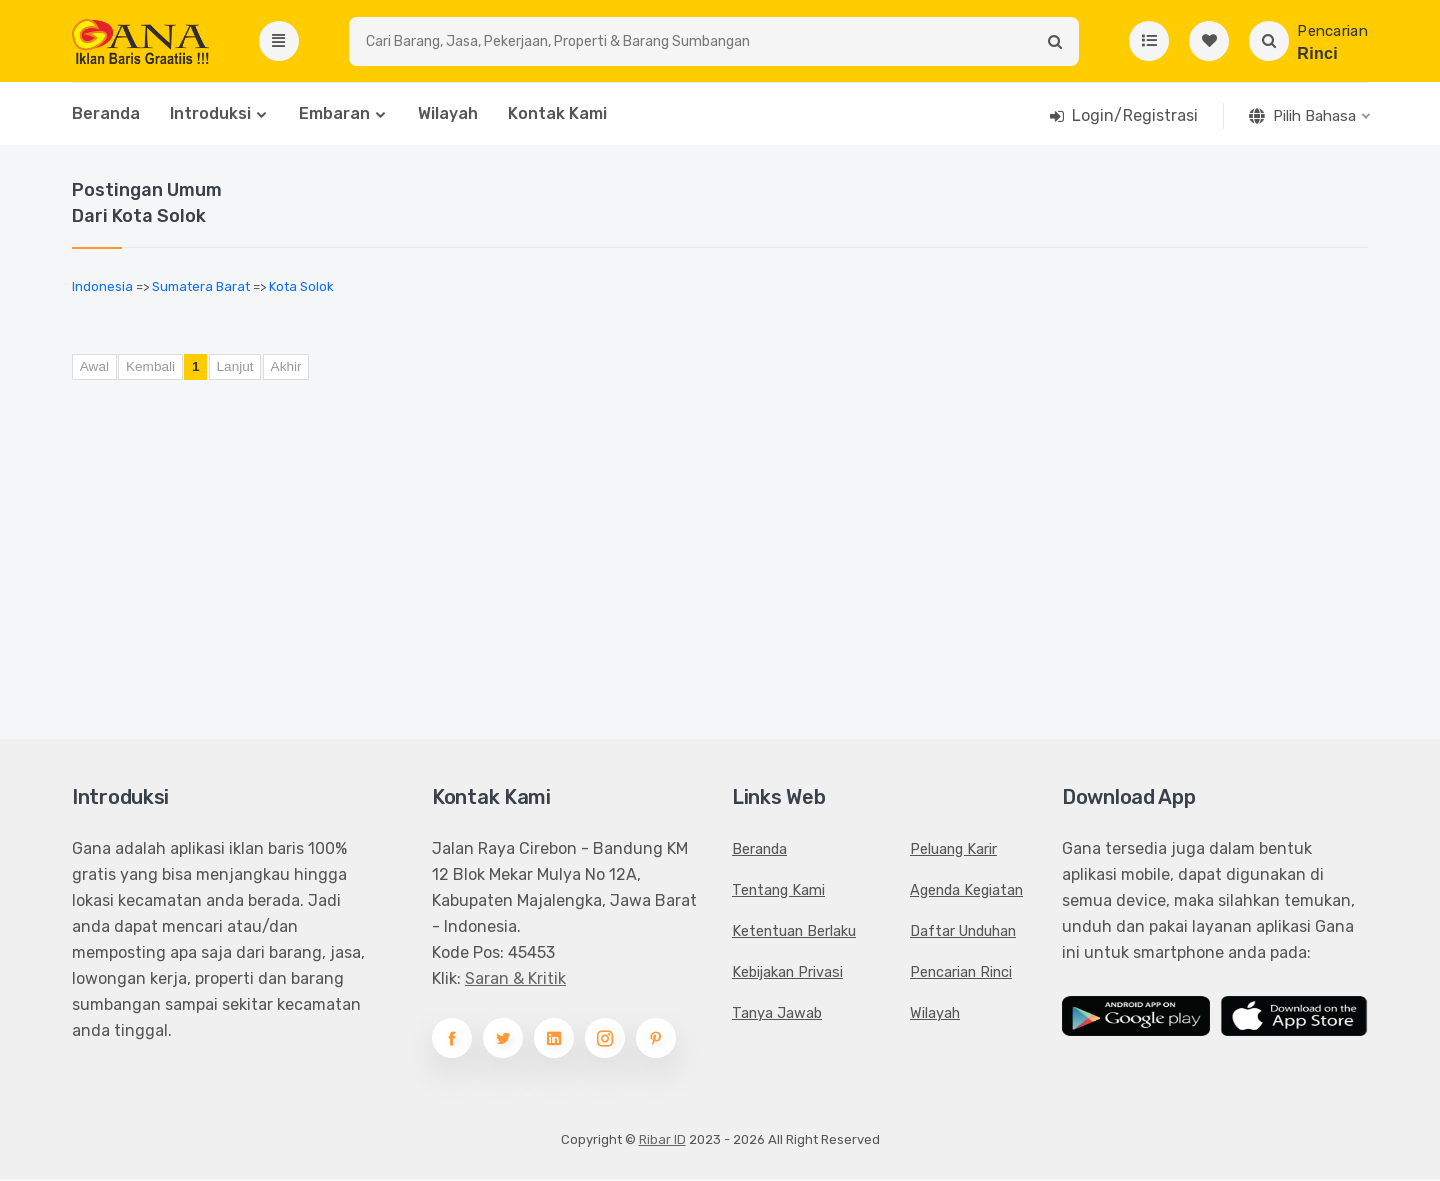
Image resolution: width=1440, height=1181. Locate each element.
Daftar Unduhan (963, 933)
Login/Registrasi (1135, 118)
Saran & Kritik (515, 980)
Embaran (334, 116)
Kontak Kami (557, 116)
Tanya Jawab (777, 1015)
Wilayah (448, 116)
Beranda (106, 116)
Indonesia (102, 289)
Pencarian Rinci (961, 974)
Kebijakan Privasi (787, 974)
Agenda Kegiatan (966, 892)
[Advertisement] (600, 549)
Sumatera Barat (201, 289)
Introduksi (210, 116)
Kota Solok (301, 289)
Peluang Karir (953, 851)
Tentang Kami (778, 892)
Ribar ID (662, 1141)
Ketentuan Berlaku (794, 933)
